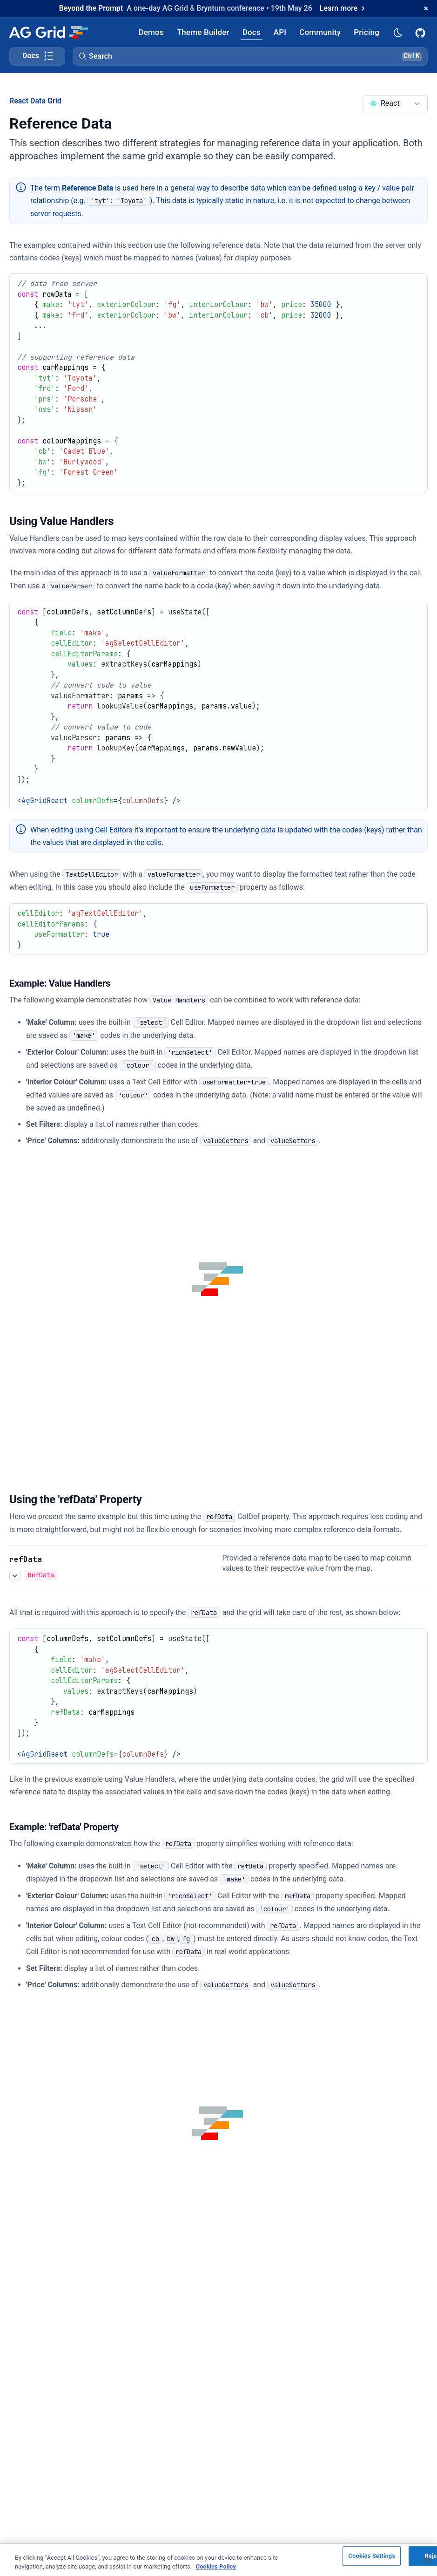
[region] (218, 2559)
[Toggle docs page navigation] (37, 56)
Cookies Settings (371, 2556)
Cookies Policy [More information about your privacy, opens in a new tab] (216, 2566)
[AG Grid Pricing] (366, 32)
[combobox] (395, 103)
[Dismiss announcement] (425, 8)
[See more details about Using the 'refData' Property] (14, 1575)
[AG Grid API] (280, 32)
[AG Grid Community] (320, 32)
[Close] (427, 2559)
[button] (250, 56)
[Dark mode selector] (397, 32)
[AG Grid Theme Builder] (203, 32)
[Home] (48, 32)
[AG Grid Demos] (151, 32)
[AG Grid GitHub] (421, 32)
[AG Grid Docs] (251, 32)
